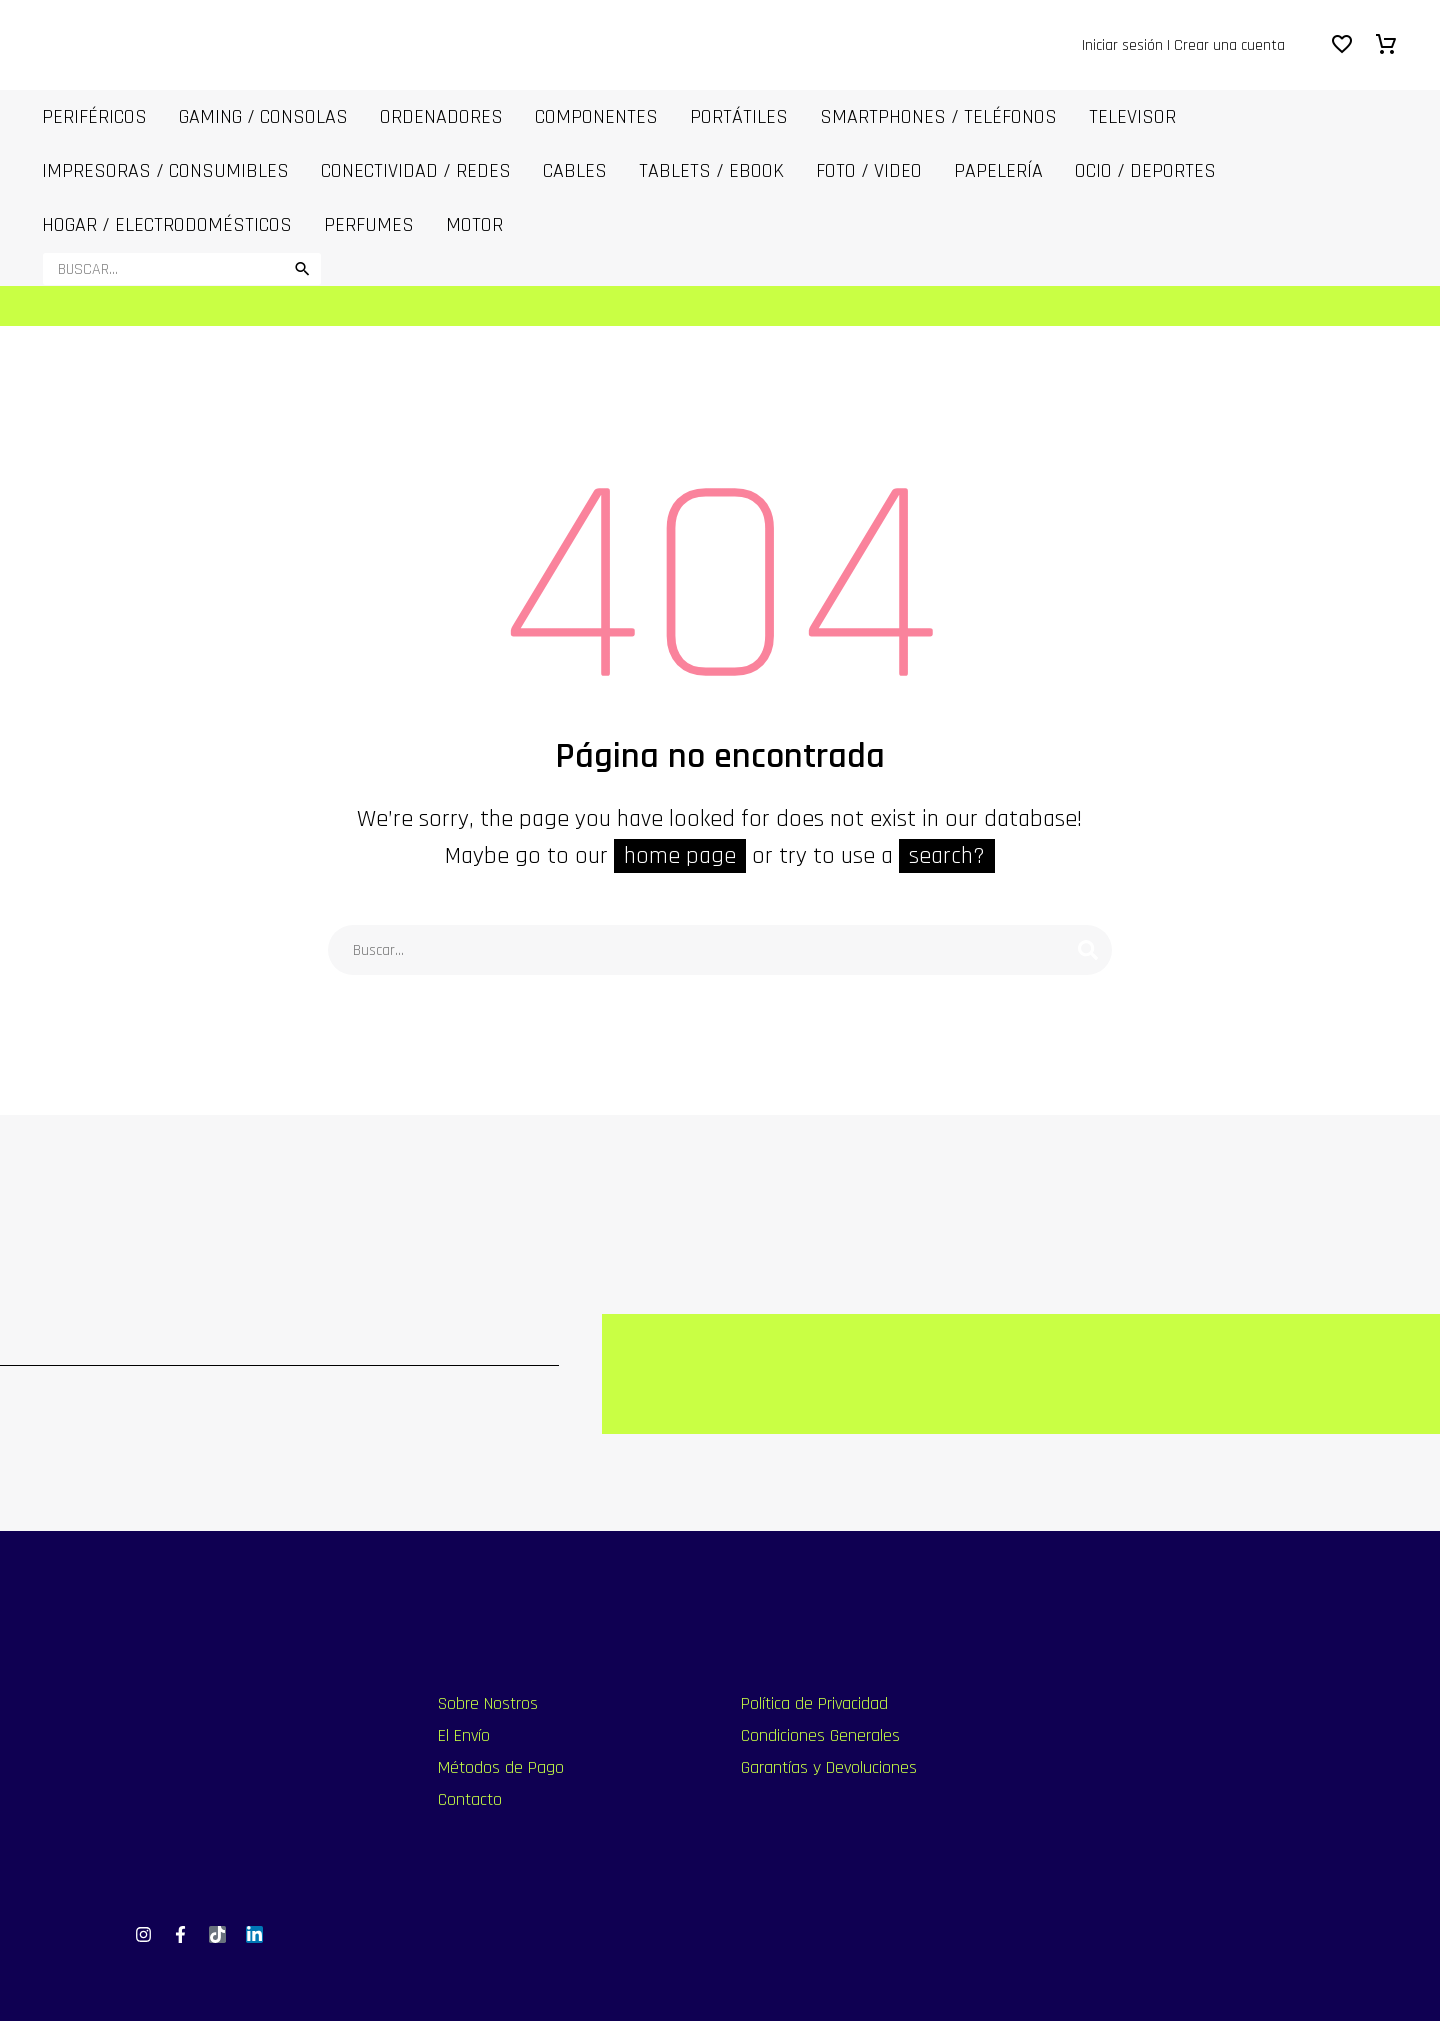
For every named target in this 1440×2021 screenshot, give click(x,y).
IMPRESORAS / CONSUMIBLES (165, 171)
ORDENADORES (441, 117)
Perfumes (369, 225)
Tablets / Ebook (711, 171)
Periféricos (94, 117)
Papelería (998, 171)
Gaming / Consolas (263, 117)
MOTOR (474, 225)
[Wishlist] (1342, 45)
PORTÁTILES (739, 117)
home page (680, 856)
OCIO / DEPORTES (1145, 171)
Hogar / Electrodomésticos (167, 225)
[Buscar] (182, 269)
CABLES (575, 171)
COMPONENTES (596, 117)
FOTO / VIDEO (869, 171)
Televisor (1132, 117)
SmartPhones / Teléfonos (938, 117)
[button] (302, 269)
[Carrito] (1386, 45)
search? (947, 856)
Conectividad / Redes (416, 171)
